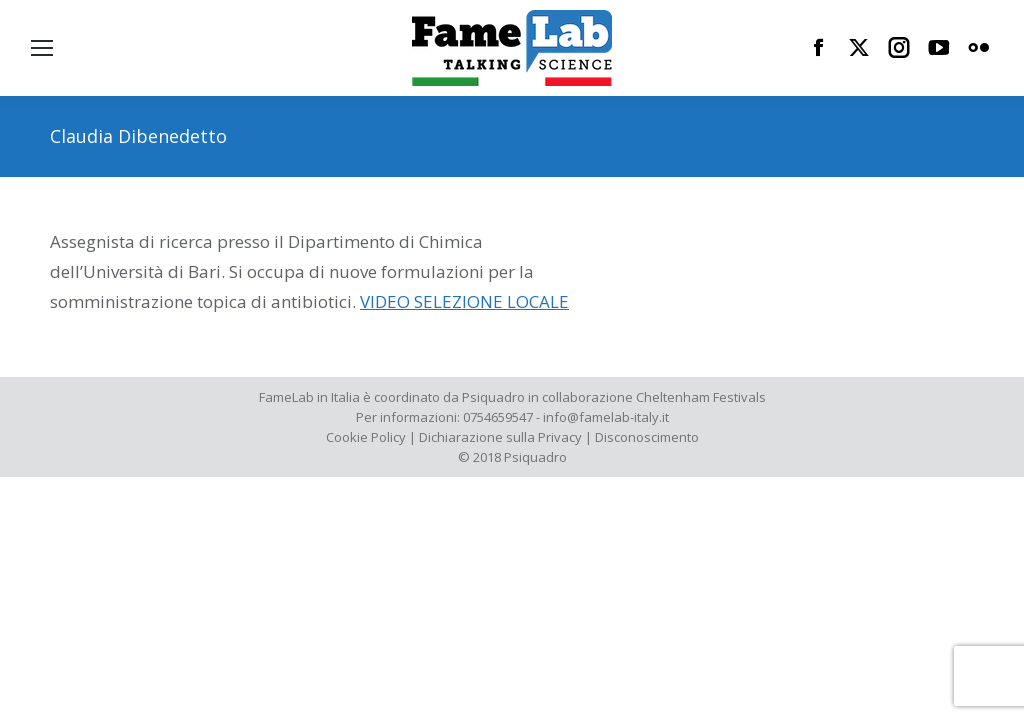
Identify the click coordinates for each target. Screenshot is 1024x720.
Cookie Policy (366, 437)
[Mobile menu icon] (42, 48)
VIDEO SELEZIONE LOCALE (464, 301)
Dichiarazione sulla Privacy (500, 437)
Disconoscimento (647, 437)
